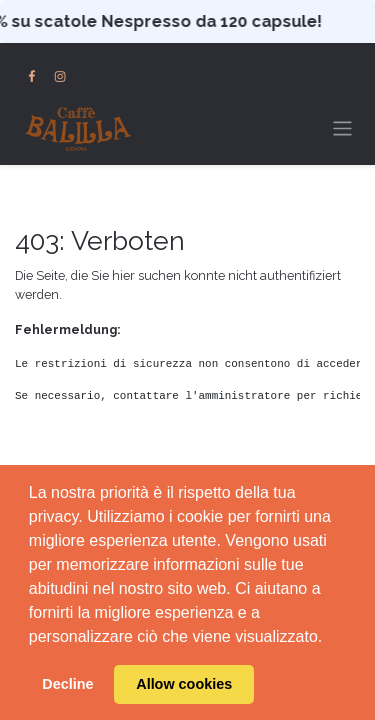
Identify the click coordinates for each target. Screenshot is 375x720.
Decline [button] (67, 684)
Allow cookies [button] (184, 684)
